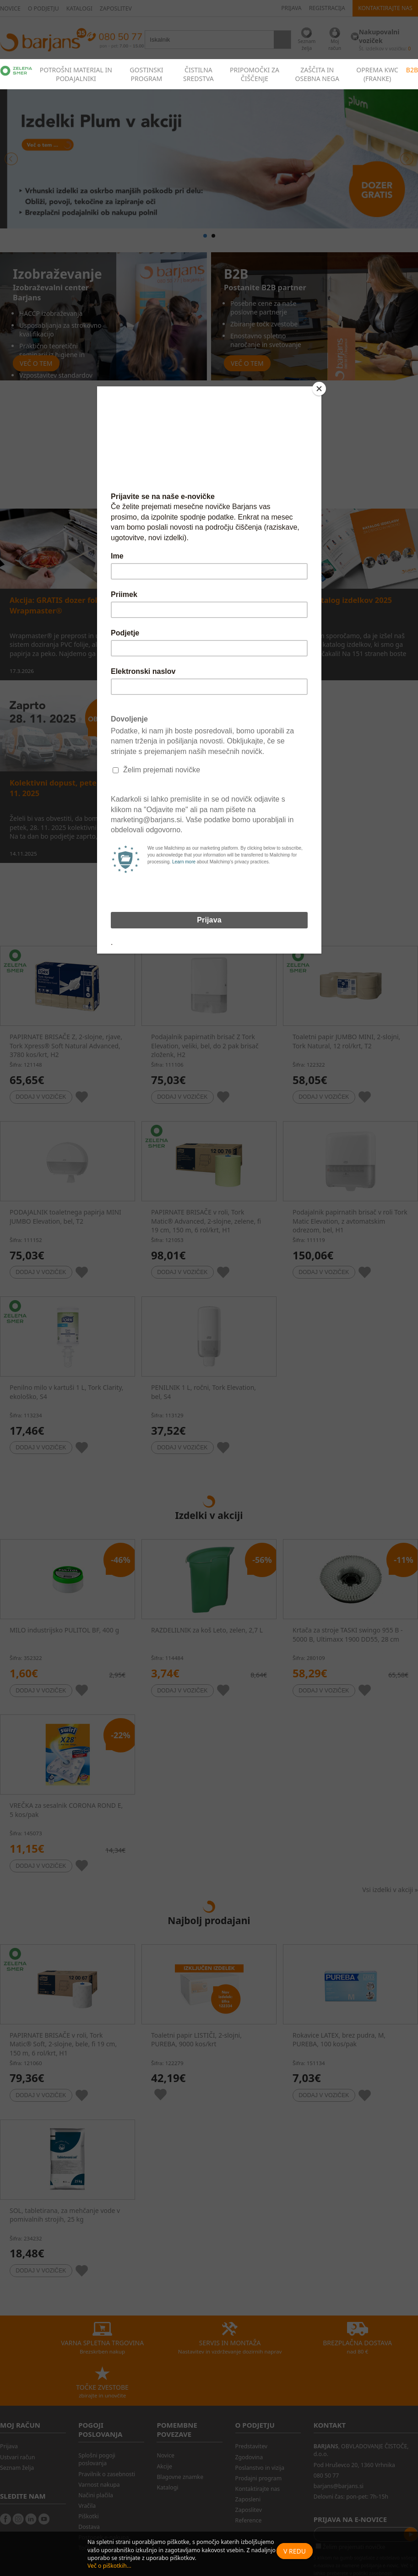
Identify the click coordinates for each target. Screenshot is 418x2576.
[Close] (319, 389)
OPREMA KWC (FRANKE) (377, 74)
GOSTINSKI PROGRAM (146, 74)
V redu (294, 2551)
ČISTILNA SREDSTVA (198, 74)
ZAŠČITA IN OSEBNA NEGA (317, 74)
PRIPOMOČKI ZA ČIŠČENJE (254, 74)
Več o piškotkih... (109, 2566)
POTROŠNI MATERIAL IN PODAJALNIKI (76, 74)
